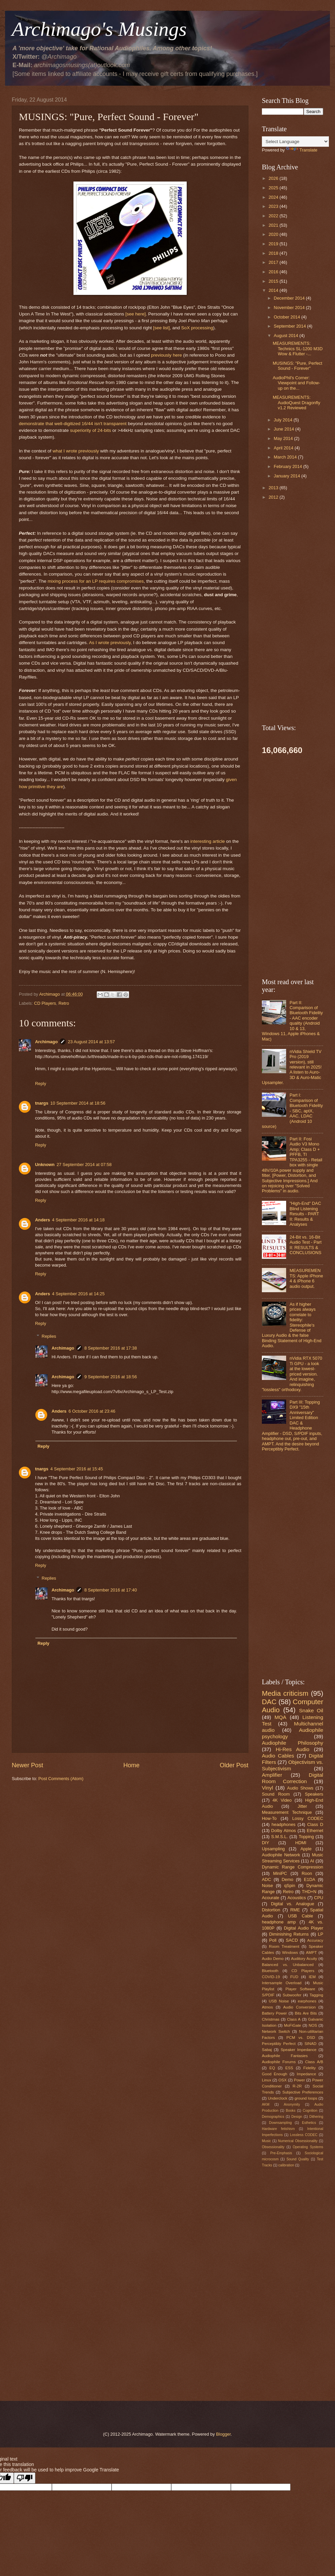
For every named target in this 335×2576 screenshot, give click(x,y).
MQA (280, 1717)
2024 (274, 197)
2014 (274, 290)
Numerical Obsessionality (297, 2141)
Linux (266, 2080)
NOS (313, 2025)
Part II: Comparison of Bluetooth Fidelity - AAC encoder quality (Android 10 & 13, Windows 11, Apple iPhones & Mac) (292, 1021)
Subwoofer (292, 1995)
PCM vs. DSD (300, 2037)
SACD (292, 1940)
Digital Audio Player (303, 1928)
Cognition (310, 2110)
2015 (274, 281)
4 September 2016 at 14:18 (78, 1219)
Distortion (271, 1909)
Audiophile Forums (279, 2062)
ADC (266, 1879)
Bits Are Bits (306, 2013)
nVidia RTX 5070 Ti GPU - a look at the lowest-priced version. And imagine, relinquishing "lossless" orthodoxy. (292, 1374)
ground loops (306, 2098)
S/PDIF (268, 1995)
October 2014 (287, 317)
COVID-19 (271, 1977)
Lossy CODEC (307, 1818)
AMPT (311, 1952)
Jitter (302, 1806)
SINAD (310, 2044)
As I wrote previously (110, 642)
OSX (282, 2080)
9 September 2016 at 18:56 (110, 1376)
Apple (305, 1848)
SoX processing (197, 327)
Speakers (314, 1794)
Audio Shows (300, 1788)
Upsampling (273, 1848)
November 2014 (290, 307)
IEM (312, 1977)
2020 (274, 234)
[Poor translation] (24, 2478)
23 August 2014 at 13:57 (91, 1041)
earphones (307, 2001)
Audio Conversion (299, 2007)
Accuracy (315, 1940)
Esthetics (309, 2123)
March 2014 (286, 457)
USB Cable (300, 1915)
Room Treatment (284, 1946)
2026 (274, 178)
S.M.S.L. (279, 1836)
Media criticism (285, 1693)
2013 (274, 487)
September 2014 (290, 326)
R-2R (297, 2086)
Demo (287, 1879)
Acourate (270, 1897)
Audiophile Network (281, 1854)
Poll (272, 1940)
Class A (293, 2019)
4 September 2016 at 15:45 (76, 1468)
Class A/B (314, 2062)
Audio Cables (278, 1755)
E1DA (309, 1879)
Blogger (223, 2434)
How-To (269, 1818)
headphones (284, 1824)
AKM (265, 2104)
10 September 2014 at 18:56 (77, 1103)
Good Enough (274, 2074)
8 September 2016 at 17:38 (110, 1348)
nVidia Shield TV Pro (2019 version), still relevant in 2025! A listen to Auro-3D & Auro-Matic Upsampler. (292, 1067)
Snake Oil (311, 1710)
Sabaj (267, 2050)
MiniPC (280, 1873)
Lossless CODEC (303, 2135)
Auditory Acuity (304, 1959)
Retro (63, 1003)
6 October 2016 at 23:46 (91, 1411)
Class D (315, 1824)
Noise (267, 1885)
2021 (274, 225)
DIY (265, 1842)
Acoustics (296, 1897)
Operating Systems (308, 2147)
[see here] (135, 313)
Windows (290, 1952)
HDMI (300, 1842)
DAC (269, 1702)
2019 (274, 243)
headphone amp (279, 1921)
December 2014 (290, 298)
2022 (274, 215)
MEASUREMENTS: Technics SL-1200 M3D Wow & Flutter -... (298, 348)
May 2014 (284, 438)
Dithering (316, 2116)
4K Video (282, 1800)
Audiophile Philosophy (292, 1743)
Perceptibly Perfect (279, 2044)
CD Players (45, 1003)
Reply (40, 1083)
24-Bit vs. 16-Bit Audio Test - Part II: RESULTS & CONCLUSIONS (306, 1245)
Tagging (316, 1995)
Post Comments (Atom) (61, 1778)
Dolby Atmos (283, 1830)
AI (312, 1860)
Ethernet (315, 1830)
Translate (301, 150)
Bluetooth (270, 1971)
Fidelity (309, 2068)
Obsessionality (273, 2147)
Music (266, 2141)
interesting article (207, 841)
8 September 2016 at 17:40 (110, 1589)
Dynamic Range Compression (292, 1866)
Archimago (46, 1041)
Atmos (267, 2007)
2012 (274, 497)
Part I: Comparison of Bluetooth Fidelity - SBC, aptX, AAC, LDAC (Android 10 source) (292, 1110)
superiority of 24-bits (90, 430)
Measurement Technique (287, 1812)
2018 (274, 253)
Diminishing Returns (289, 1934)
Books (291, 2110)
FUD (294, 1977)
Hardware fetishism (278, 2129)
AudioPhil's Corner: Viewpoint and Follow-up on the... (296, 383)
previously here (166, 355)
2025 (274, 187)
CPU (318, 1897)
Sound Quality (297, 2159)
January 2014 (287, 475)
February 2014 (288, 466)
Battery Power (274, 2013)
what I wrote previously (76, 450)
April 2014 (284, 447)
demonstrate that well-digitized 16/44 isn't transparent (73, 423)
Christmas (270, 2019)
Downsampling (280, 2123)
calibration (286, 2165)
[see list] (161, 327)
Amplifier (272, 1775)
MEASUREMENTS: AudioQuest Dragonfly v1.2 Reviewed (296, 402)
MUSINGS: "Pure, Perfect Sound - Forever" (297, 366)
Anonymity (292, 2104)
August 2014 (286, 335)
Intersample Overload (282, 1983)
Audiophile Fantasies (285, 2056)
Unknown (45, 1164)
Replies (49, 1336)
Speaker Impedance (298, 2050)
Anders (42, 1219)
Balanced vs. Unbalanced (288, 1965)
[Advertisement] (130, 1839)
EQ (272, 2068)
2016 (274, 271)
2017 (274, 262)
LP (320, 1934)
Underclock (277, 2098)
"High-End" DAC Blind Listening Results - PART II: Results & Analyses (305, 1214)
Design (297, 2116)
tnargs (41, 1103)
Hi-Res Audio (292, 1749)
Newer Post (27, 1765)
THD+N (309, 1891)
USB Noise (279, 2001)
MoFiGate (292, 2025)
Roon (307, 1873)
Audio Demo (272, 1959)
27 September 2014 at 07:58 (84, 1164)
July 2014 (284, 419)
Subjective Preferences (302, 2092)
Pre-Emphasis (281, 2153)
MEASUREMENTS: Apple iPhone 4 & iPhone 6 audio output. (306, 1278)
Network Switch (276, 2031)
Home (131, 1765)
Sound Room (276, 1794)
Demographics (273, 2116)
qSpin (289, 1885)
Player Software (300, 1989)
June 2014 (284, 429)
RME (295, 1909)
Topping (306, 1836)
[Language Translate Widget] (295, 141)
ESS (289, 2068)
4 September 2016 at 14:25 (78, 1293)
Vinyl (267, 1788)
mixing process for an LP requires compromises (96, 581)
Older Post (234, 1765)
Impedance (306, 2074)
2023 (274, 206)
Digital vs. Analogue (292, 1903)
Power (299, 2080)
